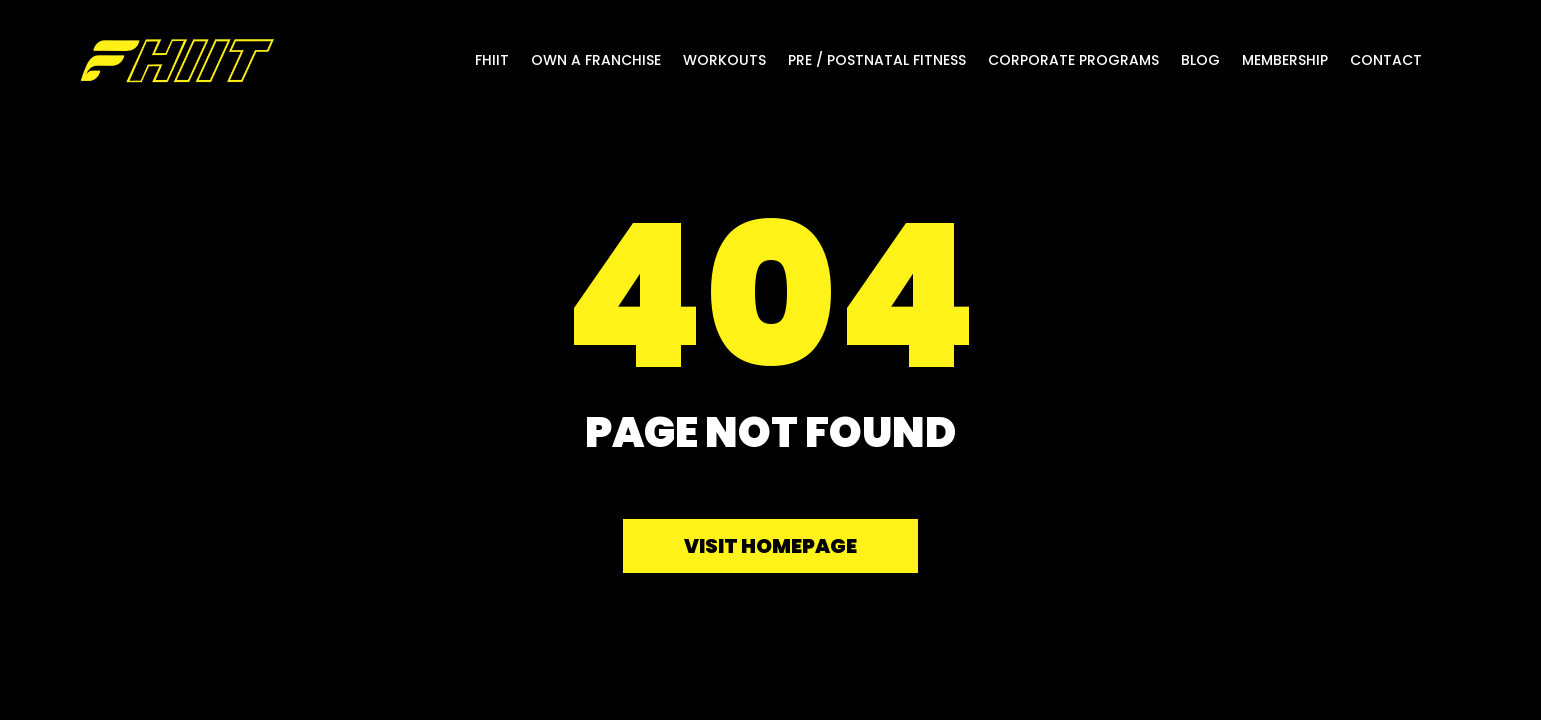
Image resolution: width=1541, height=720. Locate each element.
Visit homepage (770, 546)
